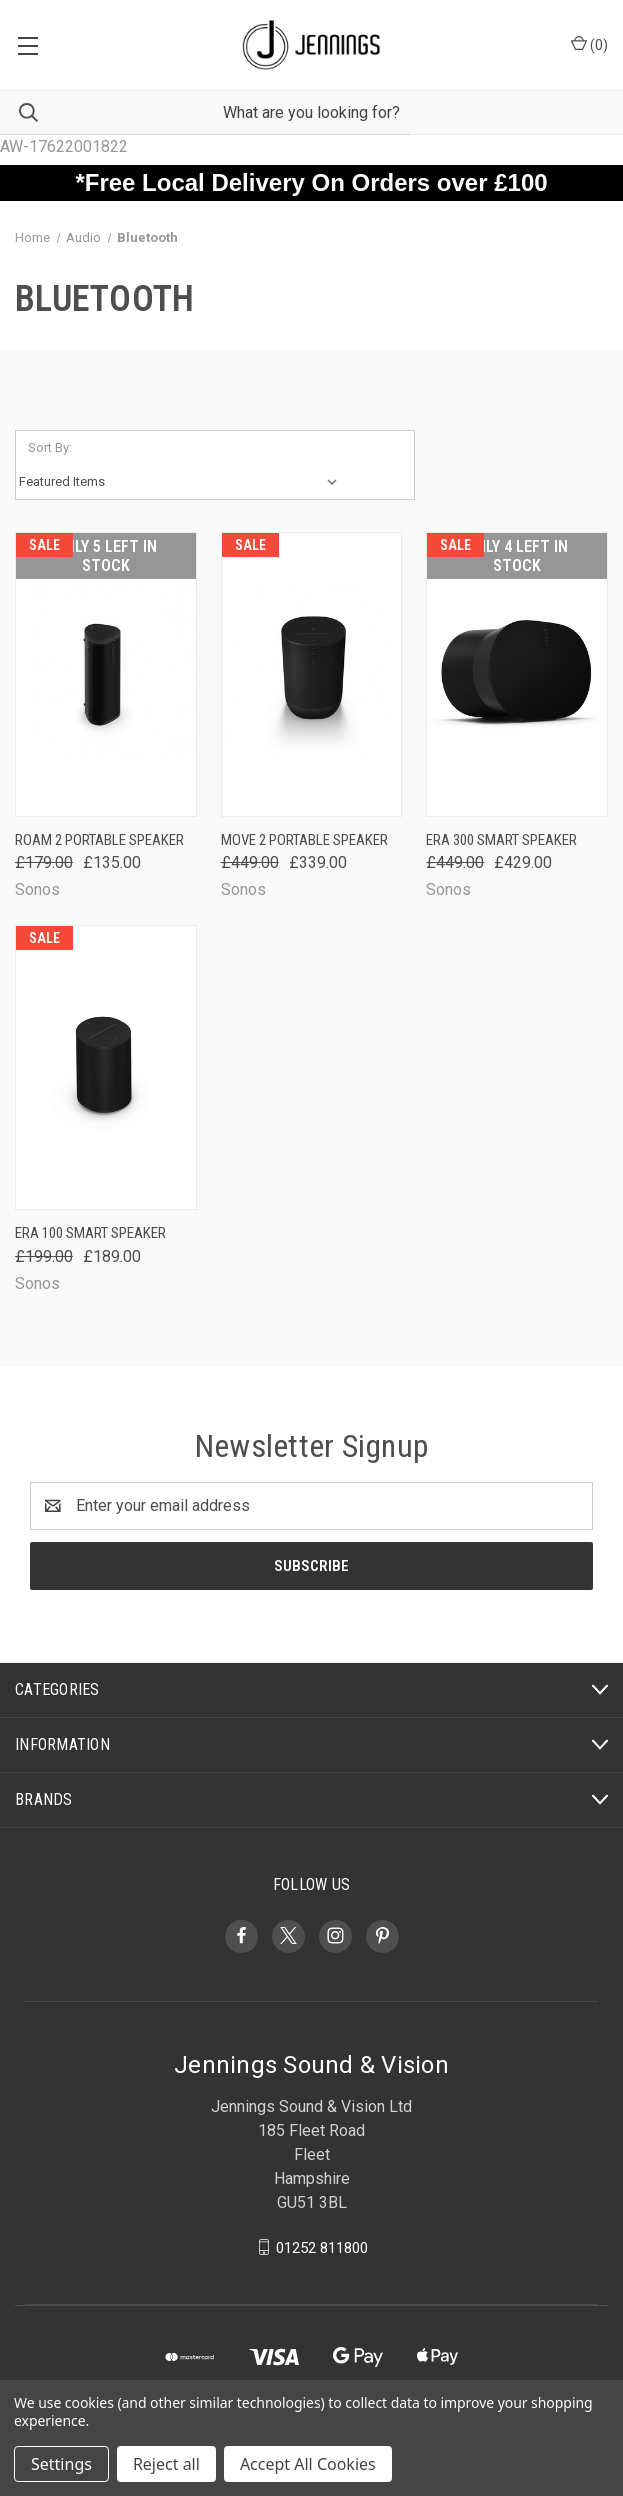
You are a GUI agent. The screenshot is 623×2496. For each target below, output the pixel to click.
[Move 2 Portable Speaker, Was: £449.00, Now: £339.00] (312, 674)
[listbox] (182, 482)
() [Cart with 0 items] (589, 44)
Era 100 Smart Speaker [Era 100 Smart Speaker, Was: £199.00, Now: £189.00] (90, 1233)
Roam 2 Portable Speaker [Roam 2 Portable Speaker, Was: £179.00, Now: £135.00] (99, 840)
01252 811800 (322, 2247)
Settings (61, 2464)
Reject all (166, 2464)
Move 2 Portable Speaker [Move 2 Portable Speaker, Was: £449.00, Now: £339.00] (304, 840)
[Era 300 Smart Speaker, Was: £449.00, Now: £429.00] (517, 674)
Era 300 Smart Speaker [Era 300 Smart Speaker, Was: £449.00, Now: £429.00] (501, 840)
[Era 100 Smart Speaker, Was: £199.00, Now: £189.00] (106, 1067)
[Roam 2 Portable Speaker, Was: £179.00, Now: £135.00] (106, 674)
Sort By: (50, 447)
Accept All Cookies (308, 2464)
